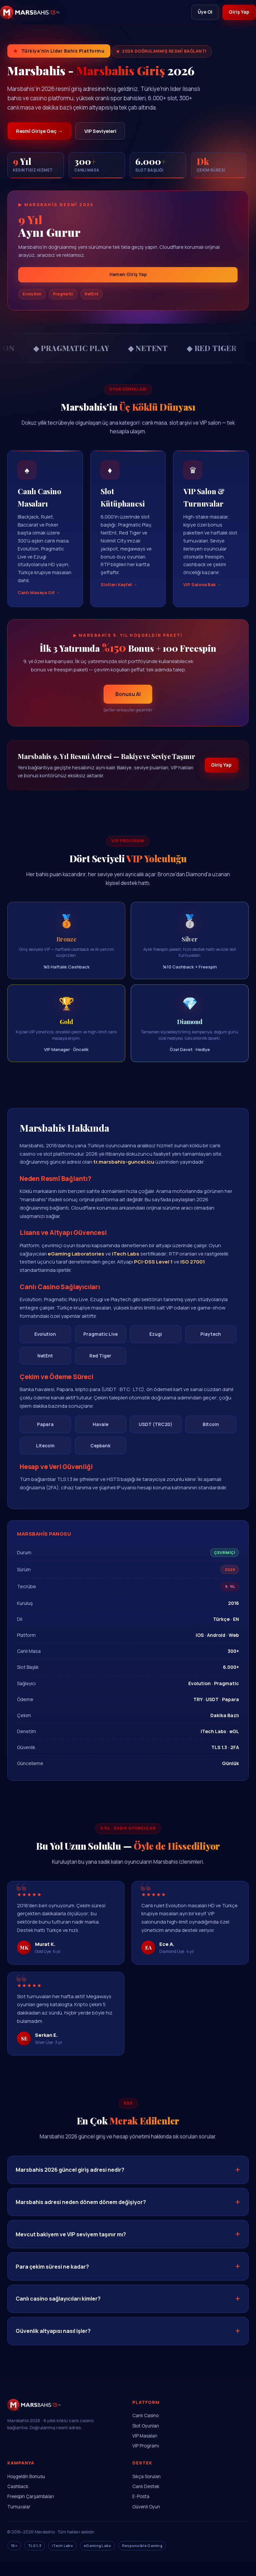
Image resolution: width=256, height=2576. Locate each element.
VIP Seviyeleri (108, 132)
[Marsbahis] (30, 12)
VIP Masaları (144, 2449)
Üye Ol (201, 12)
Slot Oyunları (145, 2439)
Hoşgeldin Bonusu (26, 2490)
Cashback (17, 2500)
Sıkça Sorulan (146, 2490)
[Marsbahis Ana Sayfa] (34, 2426)
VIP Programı (145, 2459)
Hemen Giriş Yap (128, 277)
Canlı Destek (145, 2500)
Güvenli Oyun (146, 2520)
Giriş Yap (237, 12)
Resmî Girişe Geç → (42, 132)
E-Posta (140, 2510)
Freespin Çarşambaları (30, 2510)
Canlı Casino (145, 2429)
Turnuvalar (18, 2520)
